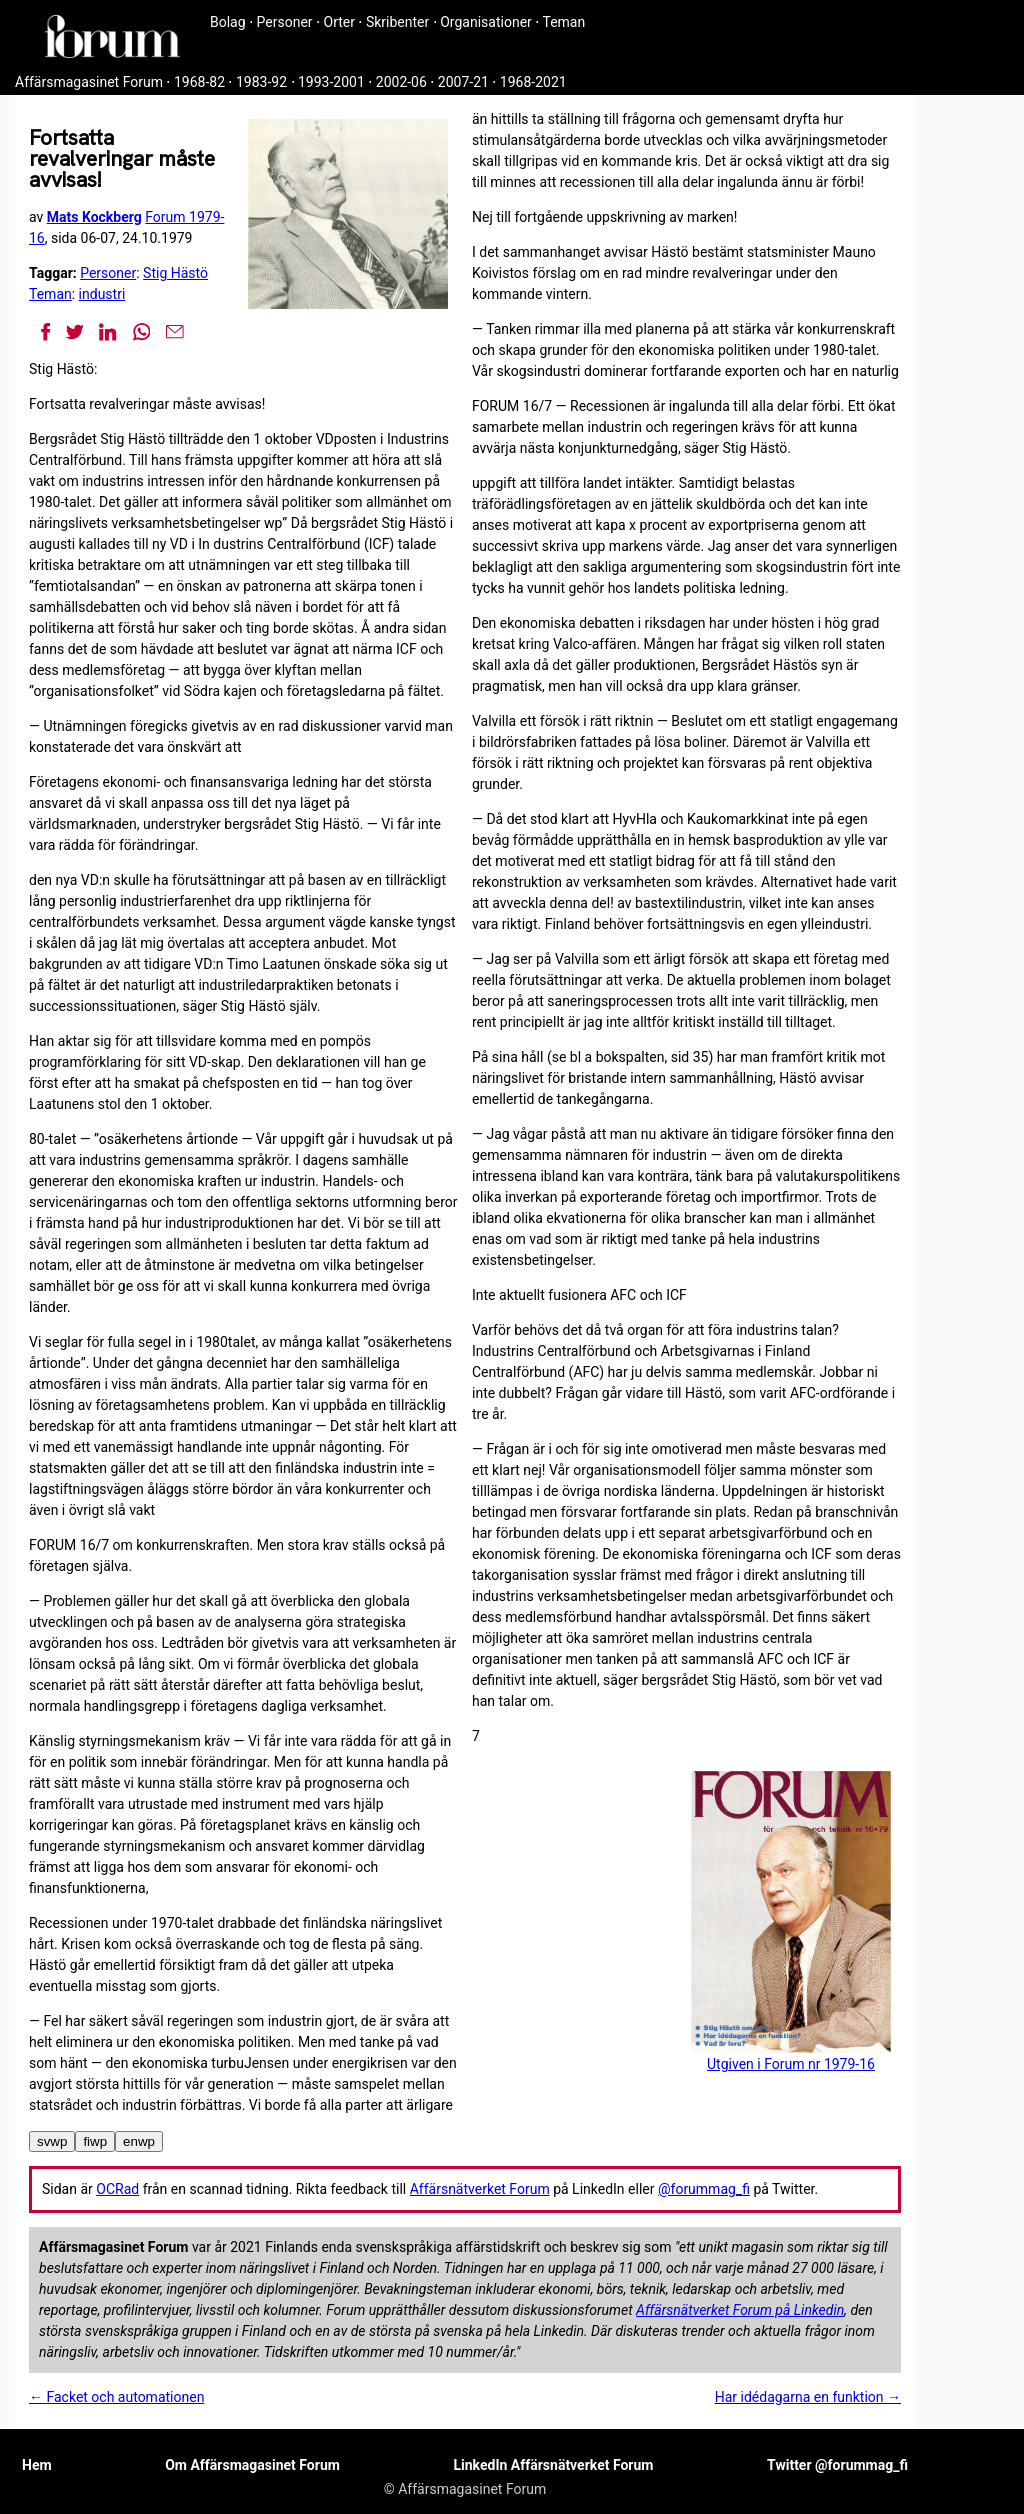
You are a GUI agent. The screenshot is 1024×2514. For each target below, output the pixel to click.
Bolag (228, 22)
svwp (52, 2141)
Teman (563, 22)
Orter (339, 22)
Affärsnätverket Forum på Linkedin (740, 2310)
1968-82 (199, 82)
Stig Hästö (175, 273)
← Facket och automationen (116, 2397)
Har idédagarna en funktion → (808, 2397)
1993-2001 (331, 82)
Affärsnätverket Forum (480, 2189)
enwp (139, 2141)
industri (102, 294)
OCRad (117, 2189)
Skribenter (397, 22)
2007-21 (463, 82)
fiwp (95, 2141)
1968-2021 (533, 82)
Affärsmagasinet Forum (89, 82)
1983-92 (261, 82)
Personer (285, 22)
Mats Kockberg (94, 217)
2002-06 (401, 82)
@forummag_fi (704, 2189)
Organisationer (486, 22)
